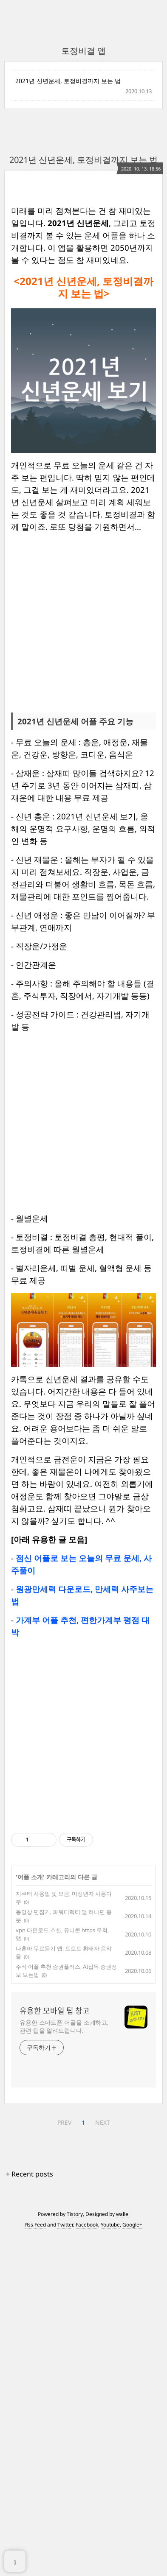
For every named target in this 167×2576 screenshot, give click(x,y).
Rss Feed (35, 2564)
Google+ (132, 2564)
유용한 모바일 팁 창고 (55, 2350)
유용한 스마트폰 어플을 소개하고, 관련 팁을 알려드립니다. (64, 2366)
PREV (64, 2462)
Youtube (110, 2564)
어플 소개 (30, 2217)
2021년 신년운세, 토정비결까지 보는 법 (68, 81)
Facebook (87, 2564)
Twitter (65, 2564)
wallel (123, 2553)
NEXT (102, 2462)
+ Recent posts (29, 2513)
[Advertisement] (83, 275)
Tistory (75, 2553)
